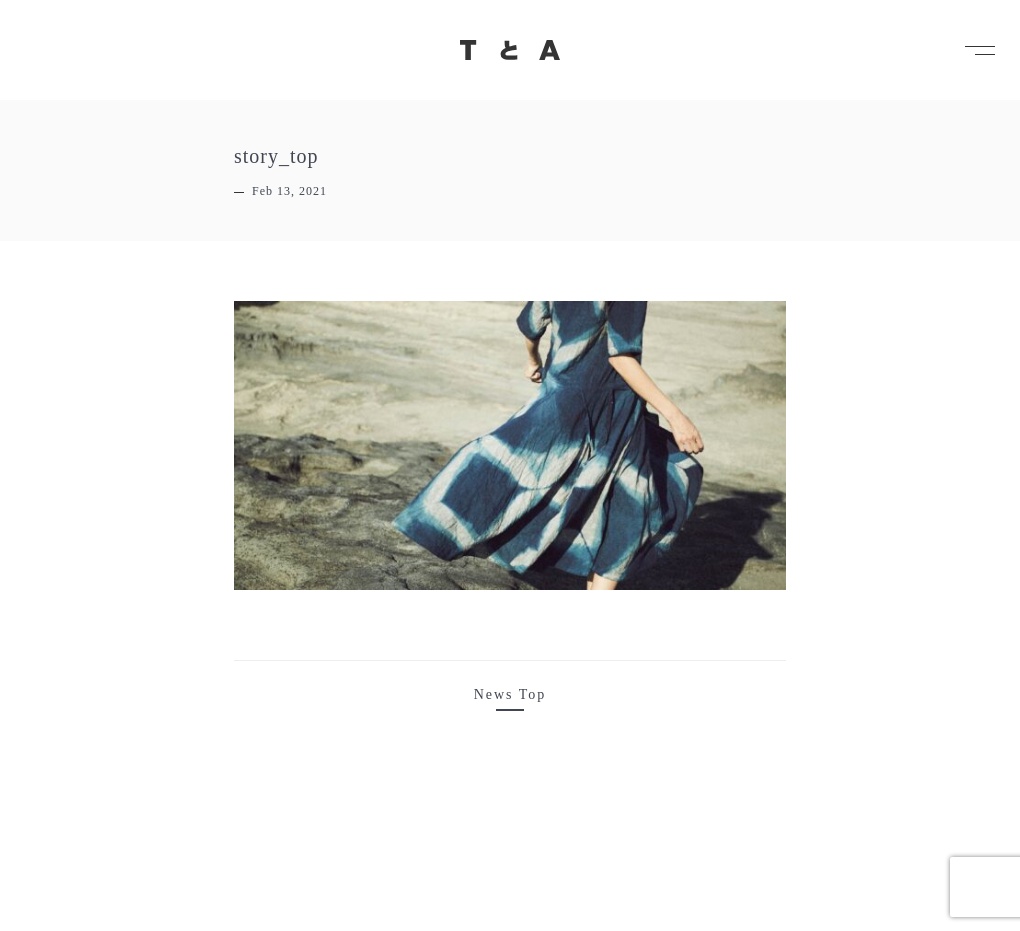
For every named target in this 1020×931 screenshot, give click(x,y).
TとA (510, 50)
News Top (510, 694)
